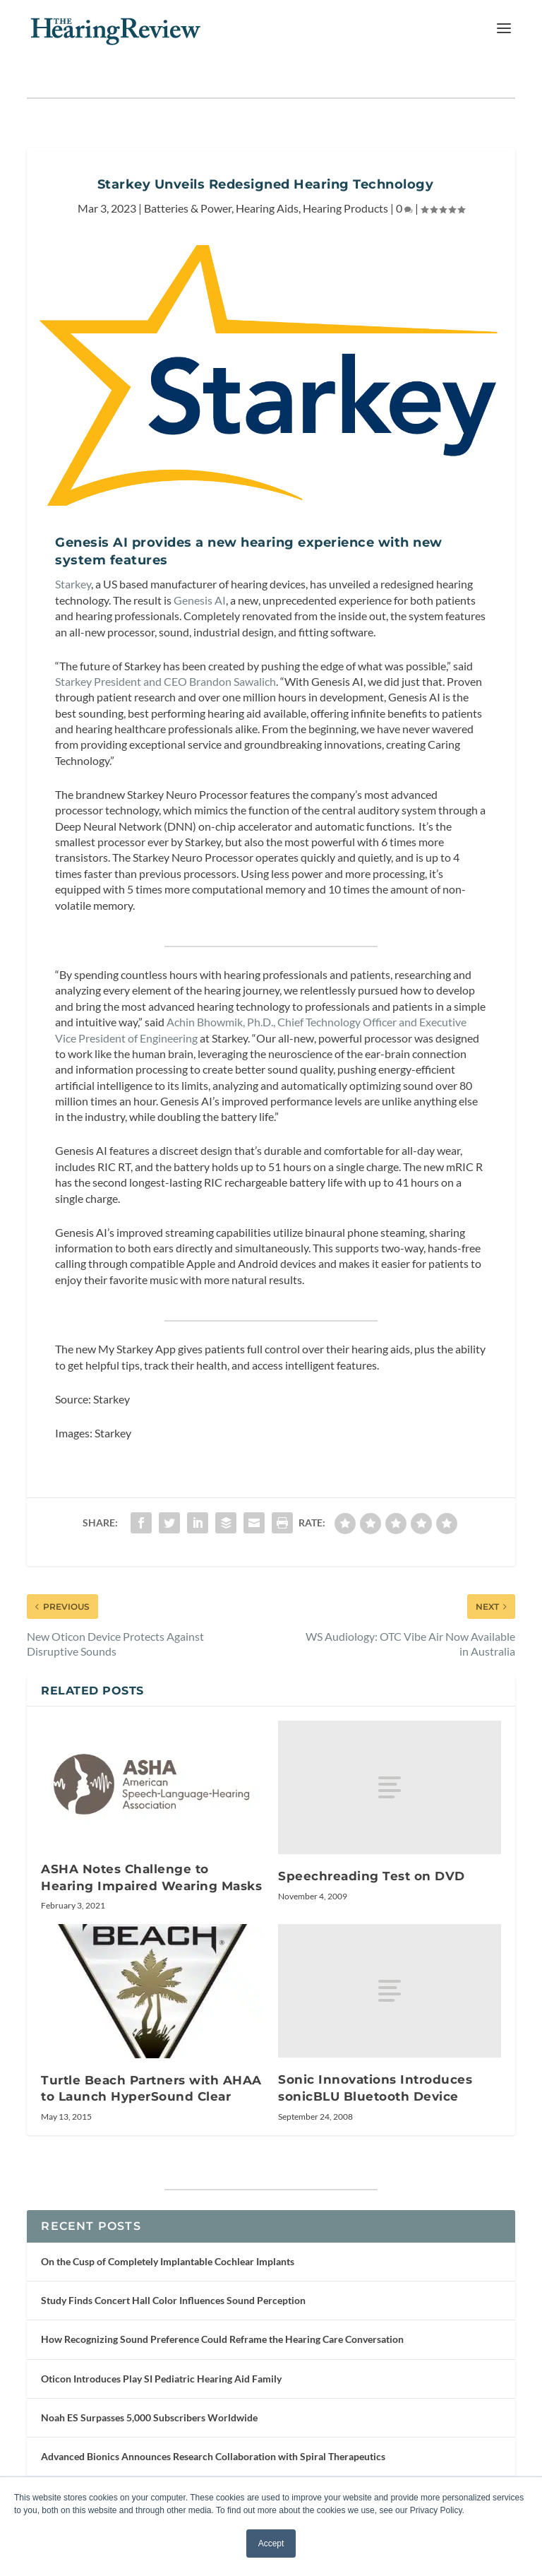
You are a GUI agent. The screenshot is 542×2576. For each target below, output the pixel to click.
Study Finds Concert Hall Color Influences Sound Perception (173, 2300)
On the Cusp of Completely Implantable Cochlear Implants (167, 2261)
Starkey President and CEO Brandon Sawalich (165, 681)
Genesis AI (200, 600)
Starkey (73, 583)
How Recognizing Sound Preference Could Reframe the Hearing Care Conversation (222, 2339)
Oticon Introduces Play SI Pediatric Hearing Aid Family (161, 2379)
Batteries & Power (187, 208)
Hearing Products (345, 208)
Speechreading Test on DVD (371, 1876)
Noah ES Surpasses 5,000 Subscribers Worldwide (149, 2417)
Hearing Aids (267, 208)
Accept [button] (271, 2543)
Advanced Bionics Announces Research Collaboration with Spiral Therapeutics (213, 2456)
